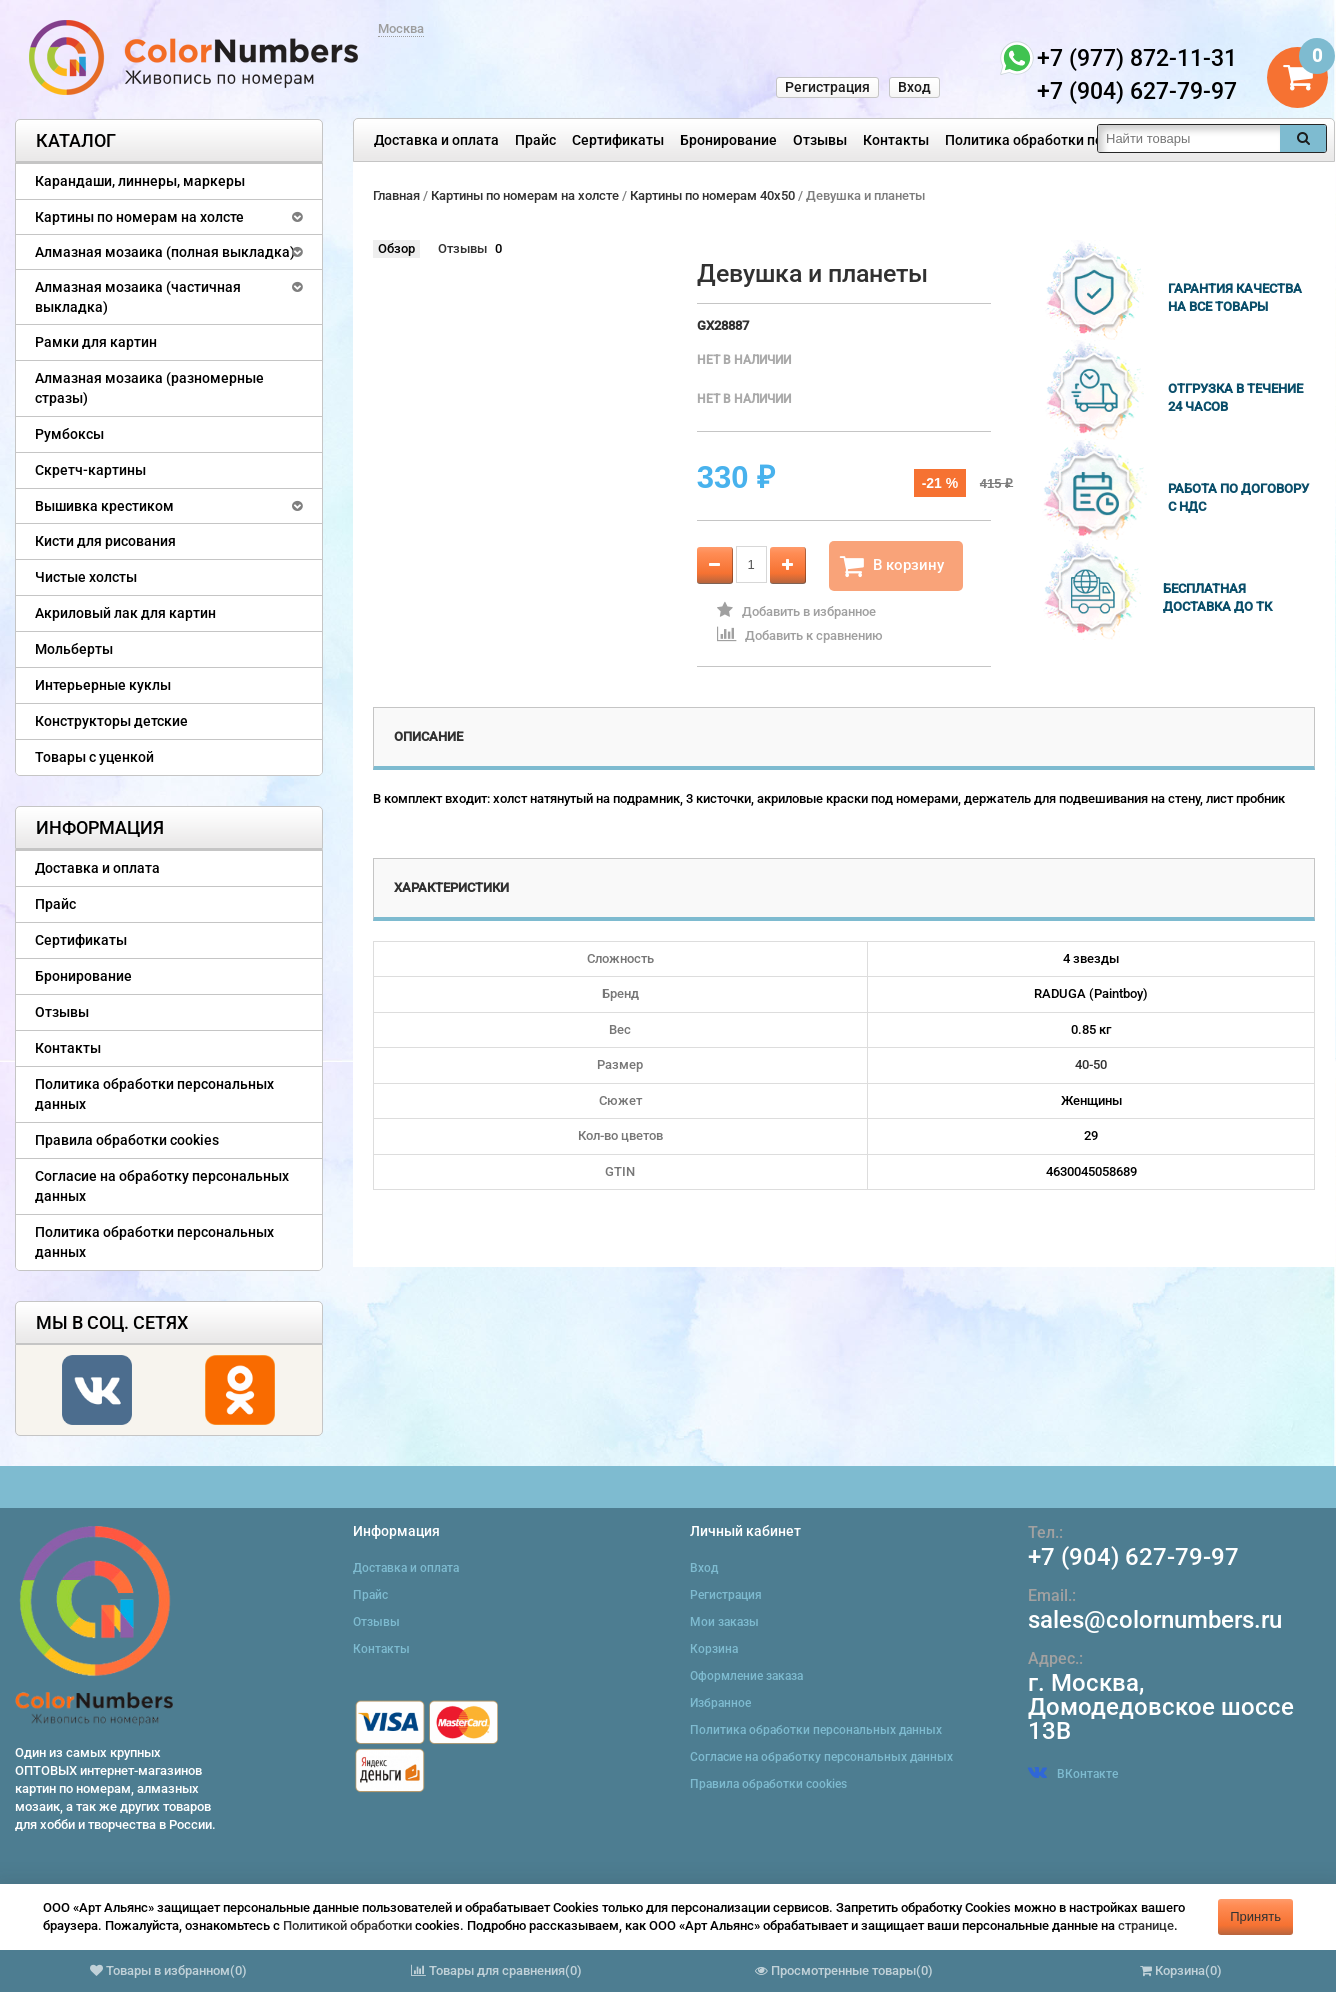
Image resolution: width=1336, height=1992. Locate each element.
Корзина (714, 1649)
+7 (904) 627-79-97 (1133, 1557)
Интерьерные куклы (103, 685)
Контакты (896, 140)
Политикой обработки (347, 1925)
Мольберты (74, 649)
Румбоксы (69, 434)
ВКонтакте (1073, 1774)
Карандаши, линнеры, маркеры (140, 181)
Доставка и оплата (436, 140)
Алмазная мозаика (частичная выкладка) (138, 297)
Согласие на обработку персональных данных (162, 1186)
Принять (1255, 1916)
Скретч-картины (90, 470)
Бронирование (728, 140)
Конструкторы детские (111, 721)
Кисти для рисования (105, 541)
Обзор (396, 248)
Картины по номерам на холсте (139, 217)
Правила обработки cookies (127, 1140)
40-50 (1091, 1064)
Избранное (720, 1703)
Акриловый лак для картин (125, 613)
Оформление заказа (746, 1676)
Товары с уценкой (94, 757)
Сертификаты (618, 140)
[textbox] (1189, 138)
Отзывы (820, 140)
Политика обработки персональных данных (1091, 140)
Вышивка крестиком (104, 506)
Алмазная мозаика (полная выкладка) (165, 252)
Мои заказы (724, 1622)
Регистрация (827, 87)
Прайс (535, 140)
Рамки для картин (96, 342)
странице (1146, 1925)
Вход (914, 87)
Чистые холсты (86, 577)
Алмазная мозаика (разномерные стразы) (149, 388)
